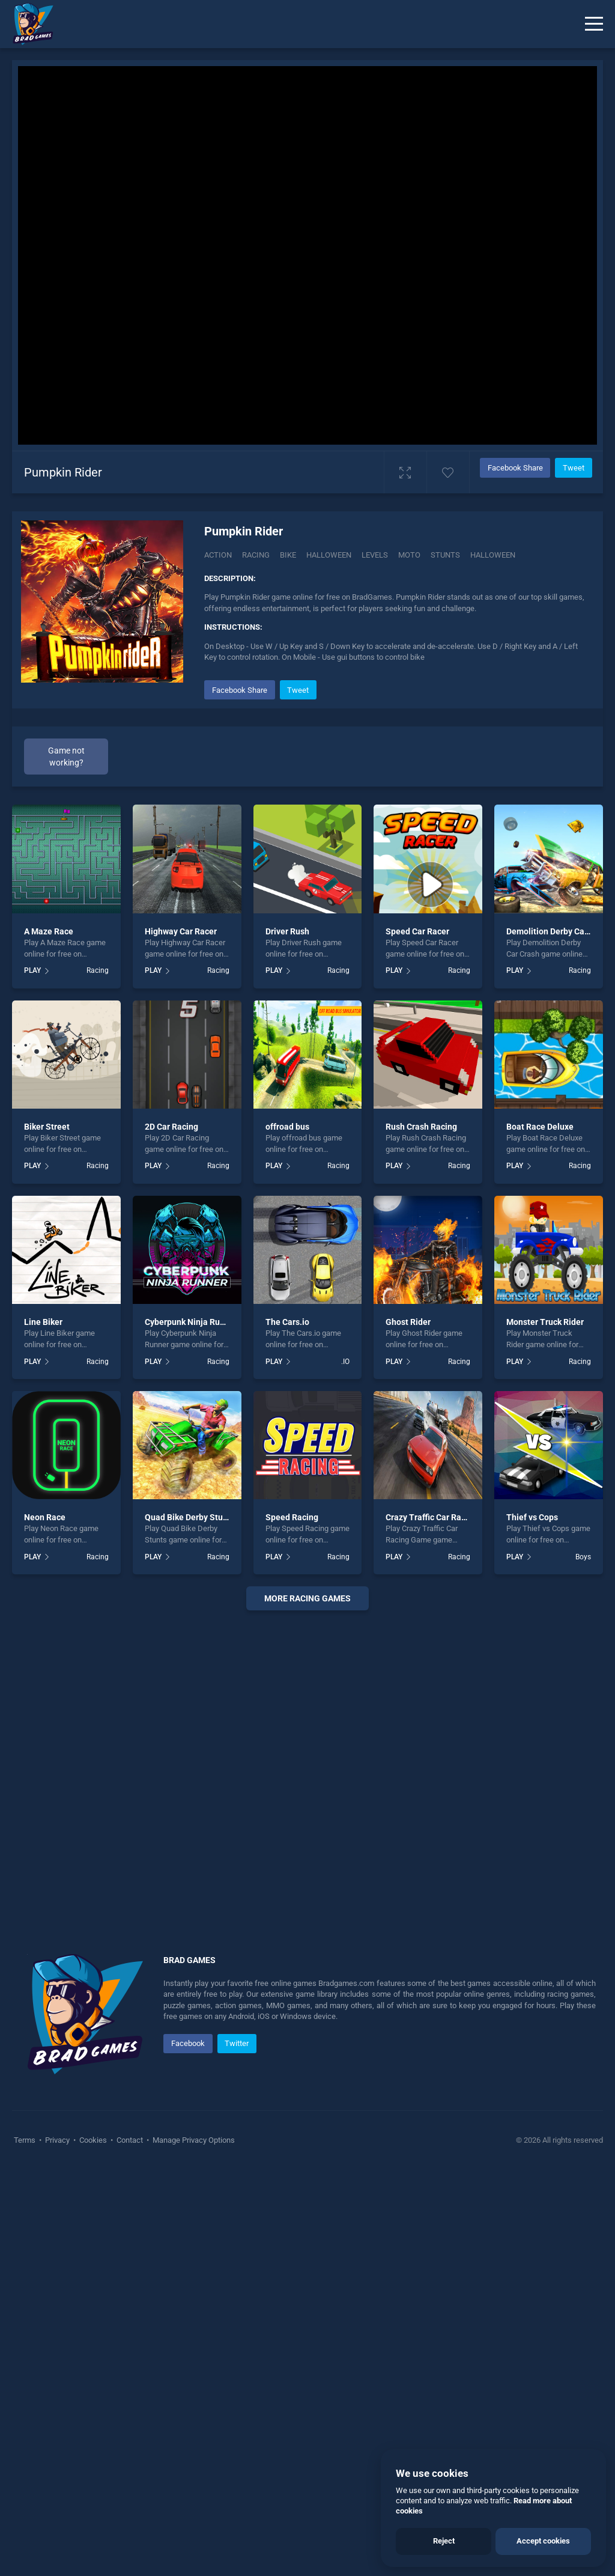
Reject (444, 2540)
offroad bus (287, 1126)
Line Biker (43, 1322)
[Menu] (594, 24)
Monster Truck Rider (545, 1322)
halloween (492, 554)
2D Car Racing (171, 1126)
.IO (345, 1361)
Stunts (445, 554)
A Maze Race (48, 931)
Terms (25, 2140)
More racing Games (307, 1598)
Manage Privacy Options (193, 2140)
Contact (130, 2140)
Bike (288, 554)
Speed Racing (291, 1517)
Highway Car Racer (181, 931)
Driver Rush (287, 931)
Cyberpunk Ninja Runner (191, 1322)
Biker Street (47, 1126)
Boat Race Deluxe (540, 1126)
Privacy (57, 2140)
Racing (256, 554)
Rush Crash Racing (421, 1126)
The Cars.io (287, 1322)
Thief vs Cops (532, 1517)
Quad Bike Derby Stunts (190, 1517)
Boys (583, 1557)
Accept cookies (543, 2540)
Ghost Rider (408, 1322)
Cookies (93, 2140)
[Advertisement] (307, 1767)
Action (218, 554)
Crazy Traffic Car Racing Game (444, 1517)
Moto (409, 554)
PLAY (32, 970)
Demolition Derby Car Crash (558, 931)
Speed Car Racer (417, 931)
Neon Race (44, 1517)
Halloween (328, 554)
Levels (375, 554)
